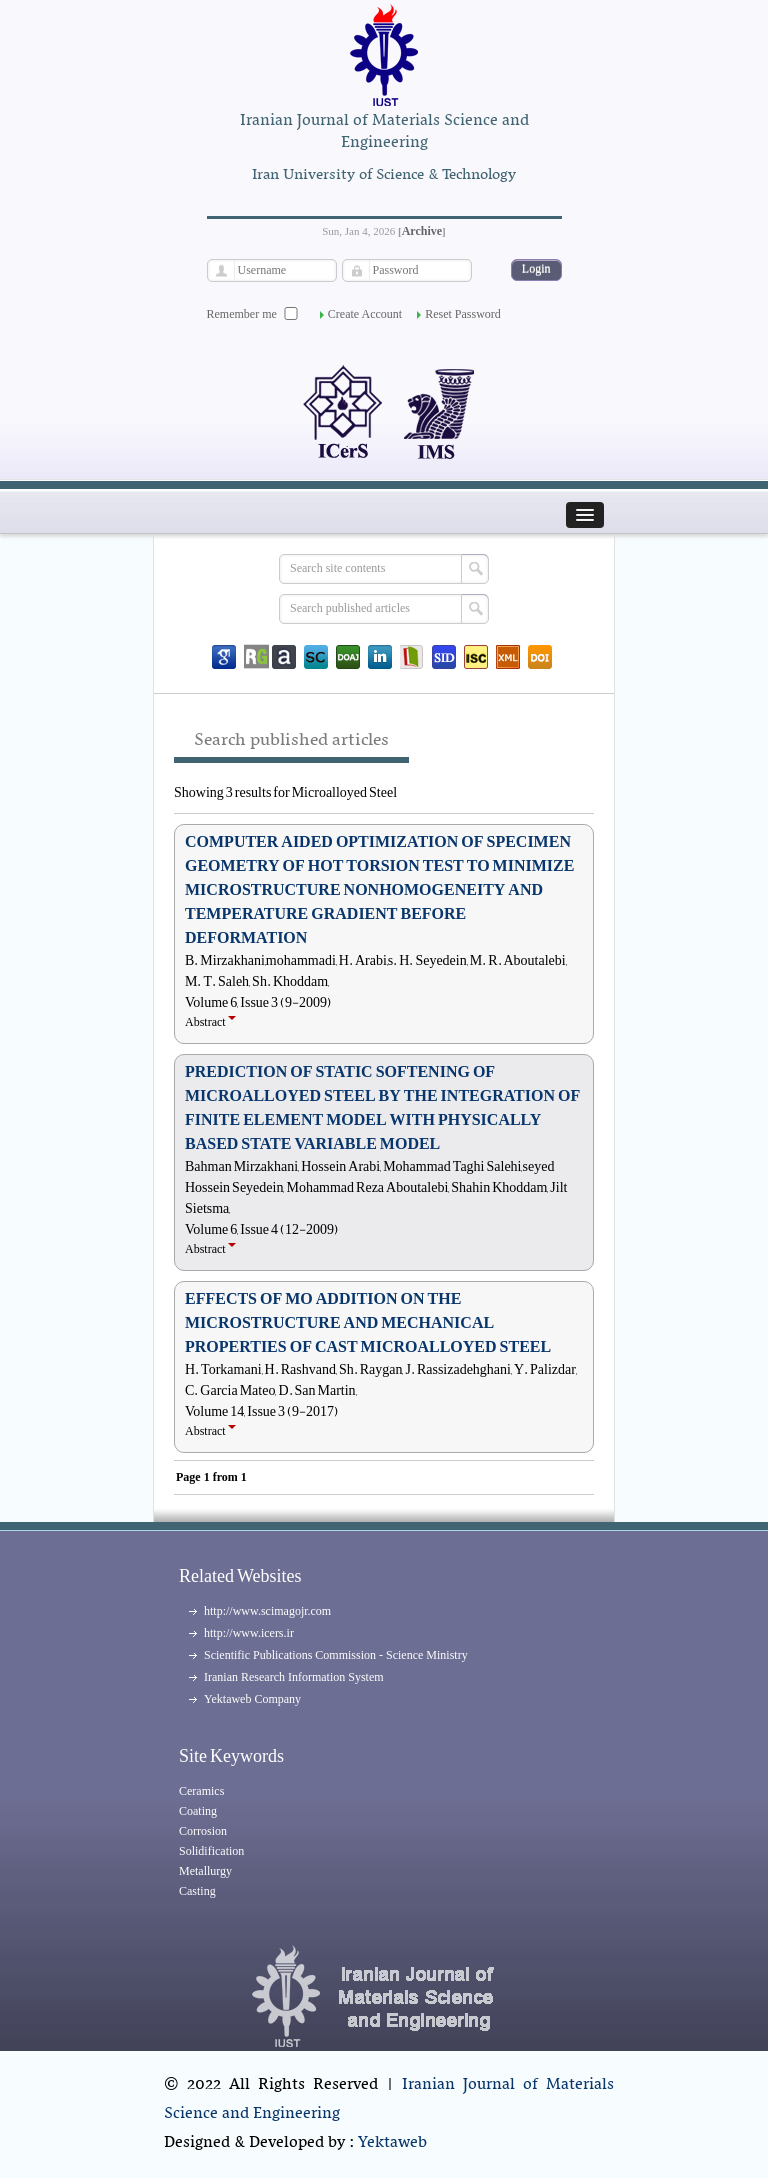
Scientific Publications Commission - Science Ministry (336, 1655)
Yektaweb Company (252, 1699)
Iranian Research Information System (294, 1677)
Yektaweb (392, 2143)
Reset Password (463, 314)
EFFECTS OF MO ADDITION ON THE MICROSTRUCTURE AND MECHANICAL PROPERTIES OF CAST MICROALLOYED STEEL (368, 1323)
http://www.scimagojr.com (267, 1611)
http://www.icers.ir (249, 1633)
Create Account (365, 314)
